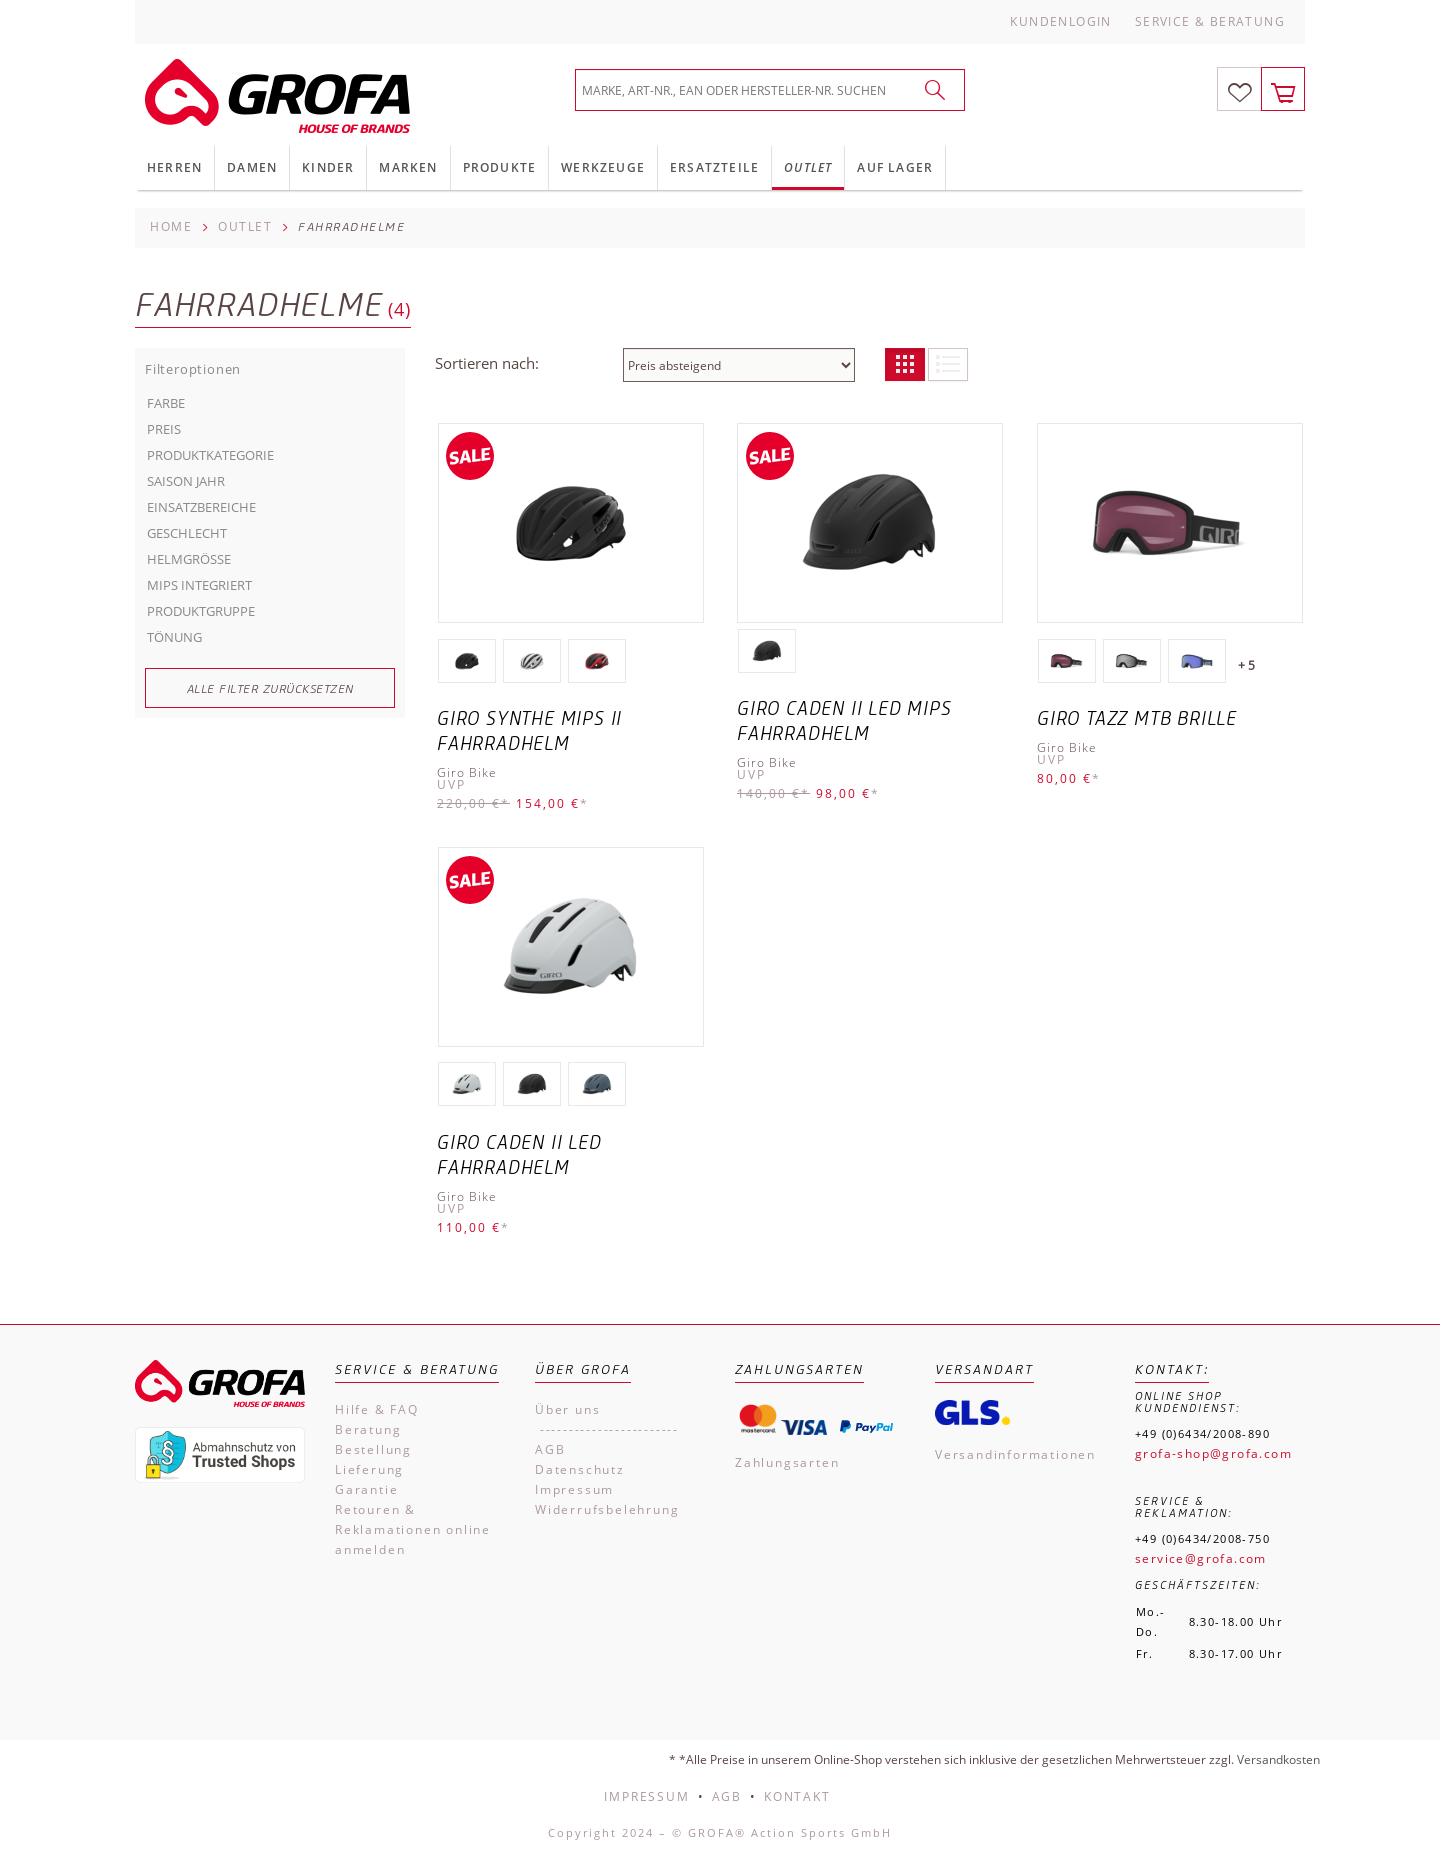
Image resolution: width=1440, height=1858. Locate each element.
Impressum (574, 1489)
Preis (164, 429)
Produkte (500, 167)
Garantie (366, 1489)
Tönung (174, 637)
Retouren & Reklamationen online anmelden (413, 1529)
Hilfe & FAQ (377, 1409)
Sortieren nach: (487, 363)
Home (171, 226)
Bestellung (373, 1449)
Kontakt (797, 1796)
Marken (408, 167)
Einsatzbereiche (201, 507)
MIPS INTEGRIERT (199, 585)
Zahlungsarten (787, 1462)
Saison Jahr (186, 481)
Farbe (166, 403)
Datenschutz (580, 1469)
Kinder (328, 167)
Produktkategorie (210, 455)
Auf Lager (895, 167)
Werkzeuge (603, 167)
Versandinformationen (1015, 1454)
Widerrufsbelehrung (607, 1509)
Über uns (567, 1409)
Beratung (368, 1429)
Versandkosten (1278, 1759)
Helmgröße (189, 559)
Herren (174, 167)
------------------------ (607, 1429)
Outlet (808, 167)
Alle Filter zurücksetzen (270, 688)
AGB (550, 1449)
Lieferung (369, 1469)
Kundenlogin (1060, 21)
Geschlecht (187, 533)
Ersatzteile (714, 167)
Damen (252, 167)
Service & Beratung (1210, 21)
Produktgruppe (201, 611)
